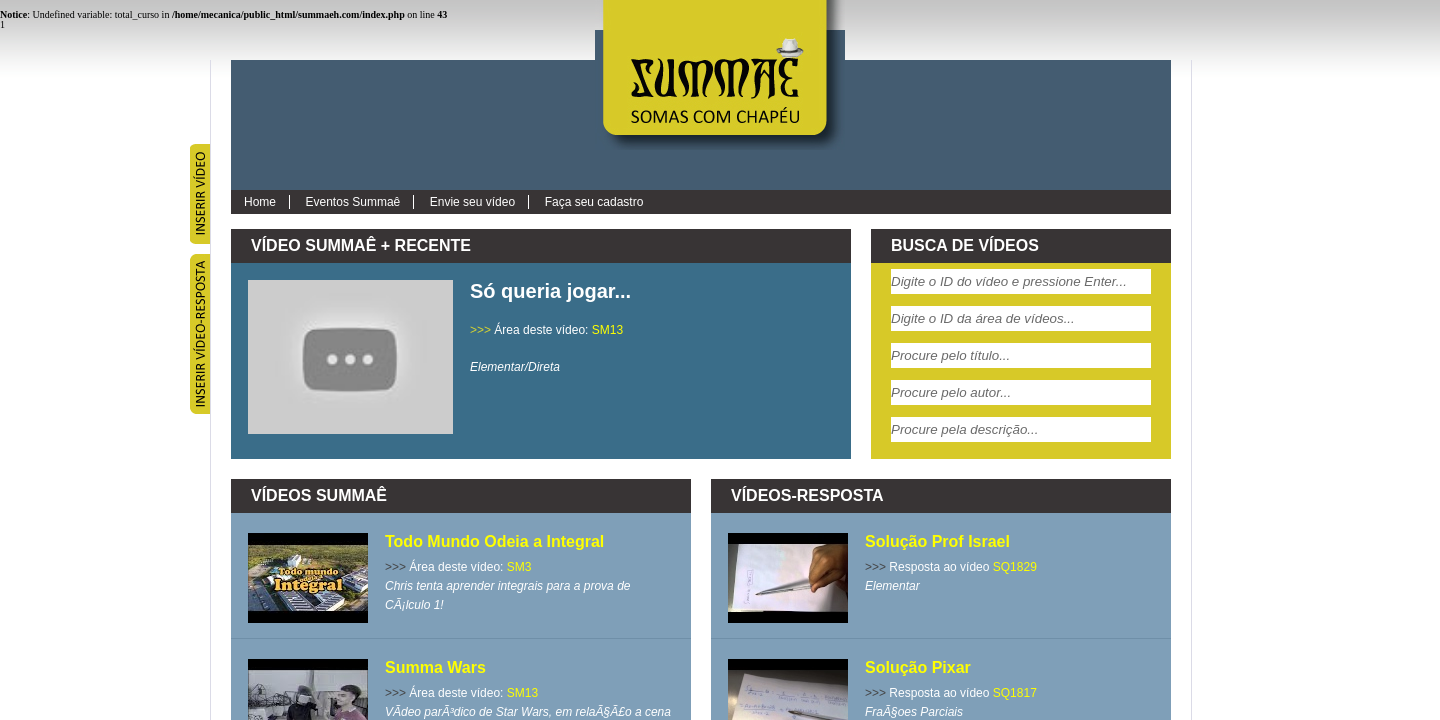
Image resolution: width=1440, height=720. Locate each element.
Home (260, 202)
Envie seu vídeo (472, 202)
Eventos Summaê (353, 202)
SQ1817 (1015, 693)
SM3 (519, 567)
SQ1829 (1015, 567)
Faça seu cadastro (594, 202)
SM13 (607, 330)
